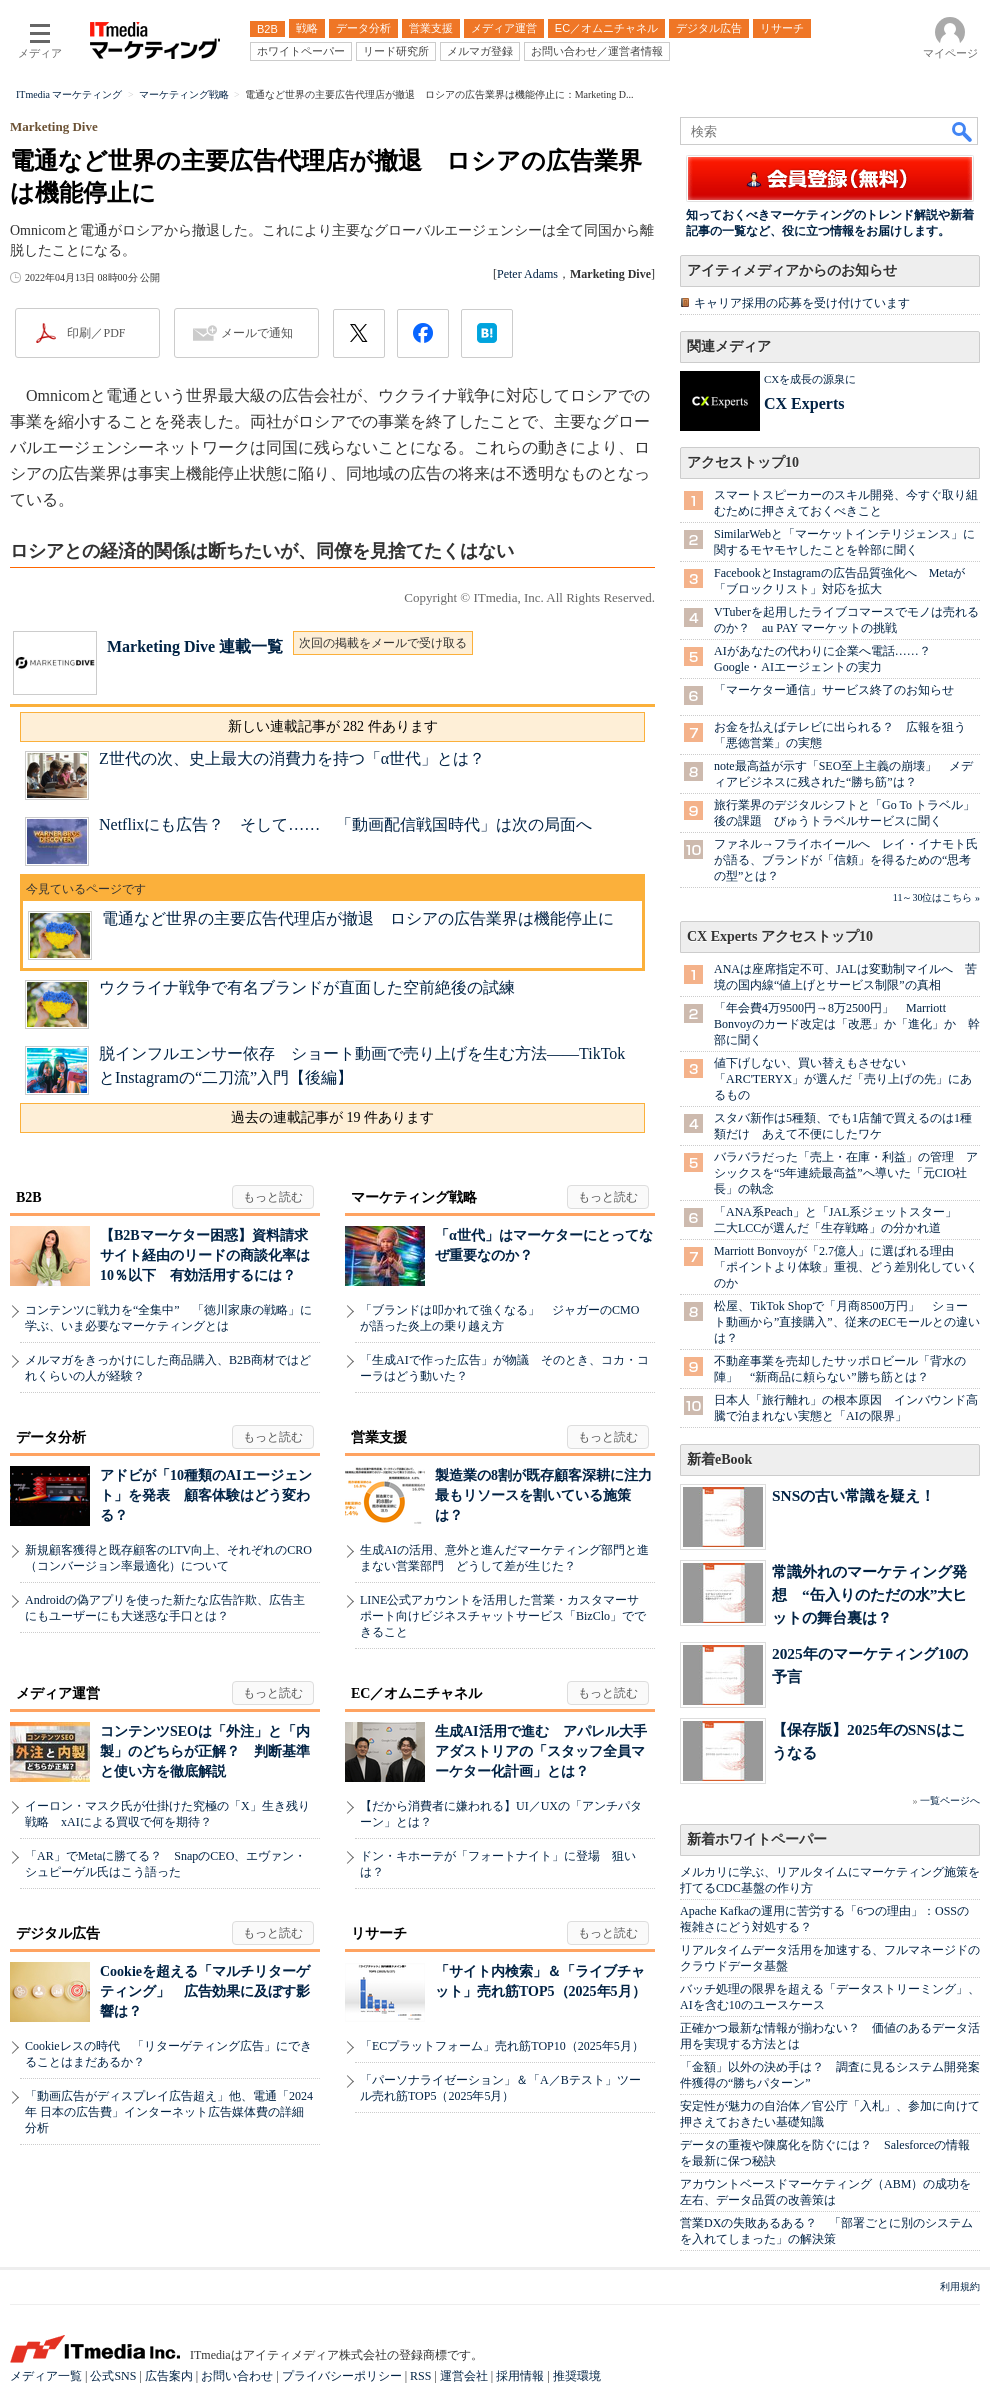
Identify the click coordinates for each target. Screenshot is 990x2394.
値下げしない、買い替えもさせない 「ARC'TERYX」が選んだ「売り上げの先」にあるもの (843, 1079)
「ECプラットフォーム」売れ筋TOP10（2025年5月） (502, 2046)
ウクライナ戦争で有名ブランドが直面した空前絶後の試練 (307, 987)
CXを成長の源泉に (810, 379)
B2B (29, 1197)
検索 (963, 131)
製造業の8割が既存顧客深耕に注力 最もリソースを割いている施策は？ (550, 1495)
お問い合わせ (237, 2376)
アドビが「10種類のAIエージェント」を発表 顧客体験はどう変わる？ (206, 1495)
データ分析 (51, 1437)
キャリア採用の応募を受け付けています (802, 303)
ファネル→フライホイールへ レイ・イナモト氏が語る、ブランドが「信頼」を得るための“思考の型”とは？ (846, 860)
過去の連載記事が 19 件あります (332, 1117)
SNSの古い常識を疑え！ (853, 1495)
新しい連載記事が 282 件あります (333, 726)
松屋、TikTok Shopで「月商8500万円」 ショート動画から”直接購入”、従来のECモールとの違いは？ (847, 1322)
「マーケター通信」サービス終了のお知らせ (834, 690)
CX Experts (804, 403)
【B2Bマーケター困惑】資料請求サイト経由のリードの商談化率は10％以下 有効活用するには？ (205, 1255)
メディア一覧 (46, 2376)
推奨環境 (577, 2376)
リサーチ (379, 1933)
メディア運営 (58, 1693)
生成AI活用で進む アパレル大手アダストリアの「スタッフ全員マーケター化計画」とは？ (541, 1751)
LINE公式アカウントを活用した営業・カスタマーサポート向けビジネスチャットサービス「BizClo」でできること (503, 1616)
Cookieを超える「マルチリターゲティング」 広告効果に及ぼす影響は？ (205, 1991)
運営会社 (464, 2376)
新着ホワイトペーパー (757, 1839)
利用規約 (960, 2286)
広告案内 (169, 2376)
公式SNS (113, 2376)
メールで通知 (257, 333)
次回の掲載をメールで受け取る (383, 643)
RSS (420, 2376)
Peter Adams (527, 274)
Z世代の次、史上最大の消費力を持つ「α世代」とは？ (292, 758)
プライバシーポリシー (342, 2376)
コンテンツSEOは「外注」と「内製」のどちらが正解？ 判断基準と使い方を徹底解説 (205, 1751)
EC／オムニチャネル (416, 1693)
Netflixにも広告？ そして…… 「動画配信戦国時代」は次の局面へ (345, 824)
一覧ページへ (950, 1800)
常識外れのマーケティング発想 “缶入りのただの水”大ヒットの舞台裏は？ (869, 1594)
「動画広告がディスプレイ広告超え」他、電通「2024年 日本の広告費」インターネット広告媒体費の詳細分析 (169, 2112)
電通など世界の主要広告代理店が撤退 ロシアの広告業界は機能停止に (358, 918)
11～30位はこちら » (936, 897)
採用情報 (520, 2376)
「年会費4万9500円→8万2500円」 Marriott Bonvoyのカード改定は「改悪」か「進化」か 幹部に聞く (847, 1024)
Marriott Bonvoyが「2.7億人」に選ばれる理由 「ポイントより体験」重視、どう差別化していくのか (846, 1267)
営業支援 (379, 1437)
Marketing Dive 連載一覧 (195, 646)
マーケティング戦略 (414, 1197)
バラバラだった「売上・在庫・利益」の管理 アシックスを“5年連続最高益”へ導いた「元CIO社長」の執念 (846, 1173)
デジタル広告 (58, 1933)
